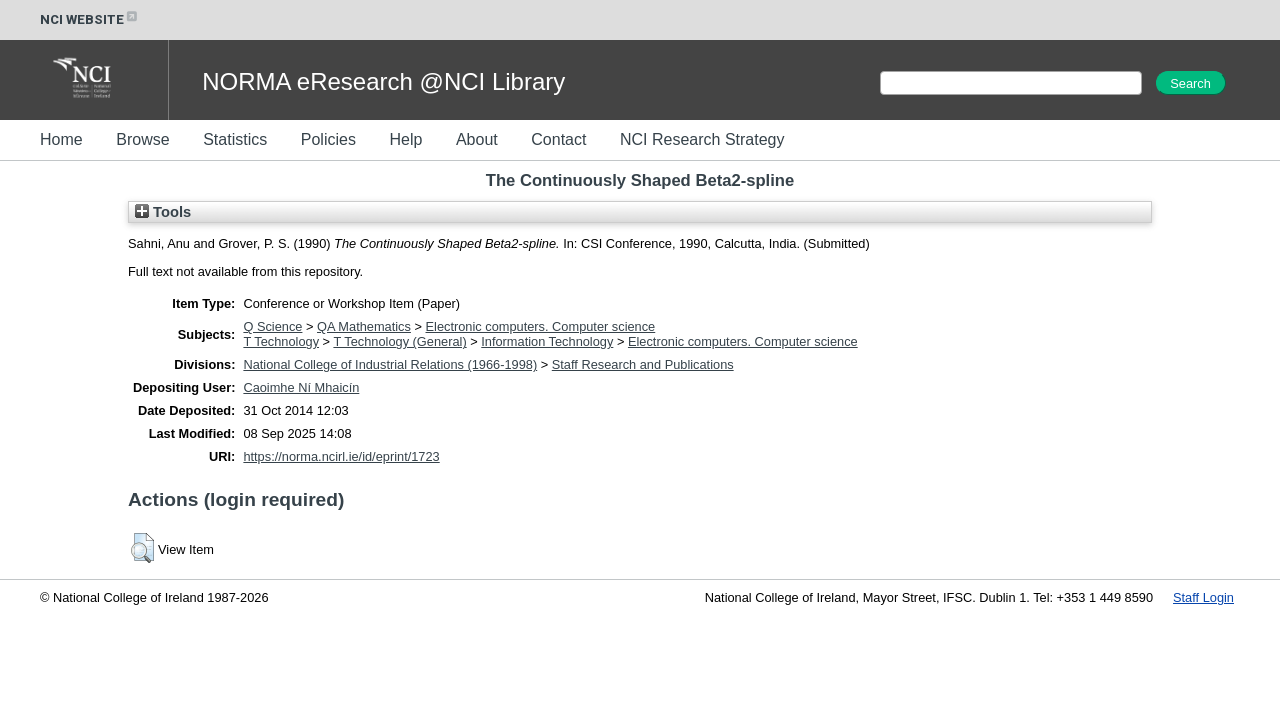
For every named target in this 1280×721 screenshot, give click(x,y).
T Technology (281, 341)
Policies (328, 139)
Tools (163, 212)
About (477, 139)
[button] (142, 548)
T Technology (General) (399, 341)
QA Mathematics (364, 326)
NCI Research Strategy (702, 139)
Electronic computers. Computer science (541, 326)
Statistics (235, 139)
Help (405, 139)
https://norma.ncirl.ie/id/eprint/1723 (341, 456)
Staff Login (1203, 597)
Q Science (272, 326)
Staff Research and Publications (643, 364)
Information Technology (547, 341)
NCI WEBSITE (90, 19)
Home (61, 139)
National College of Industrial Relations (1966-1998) (390, 364)
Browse (142, 139)
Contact (558, 139)
